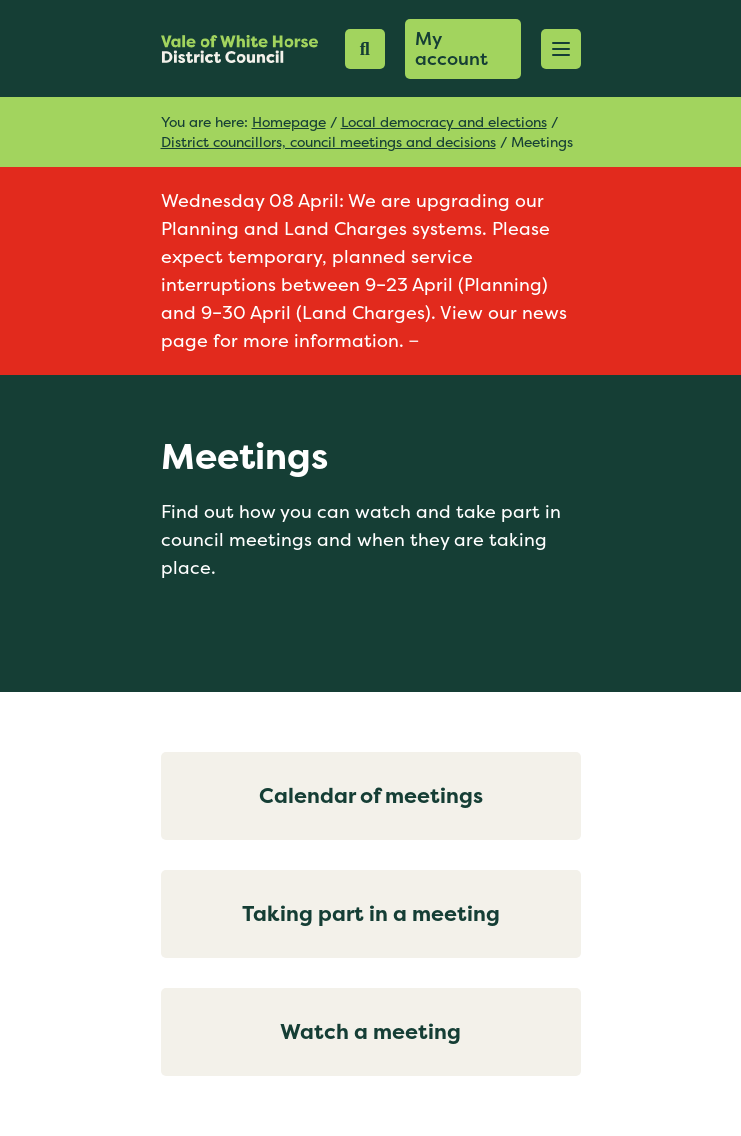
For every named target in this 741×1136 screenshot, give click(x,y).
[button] (561, 49)
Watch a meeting (370, 1031)
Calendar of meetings (371, 795)
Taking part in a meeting (371, 913)
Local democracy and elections (444, 121)
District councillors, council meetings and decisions (328, 141)
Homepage (289, 121)
